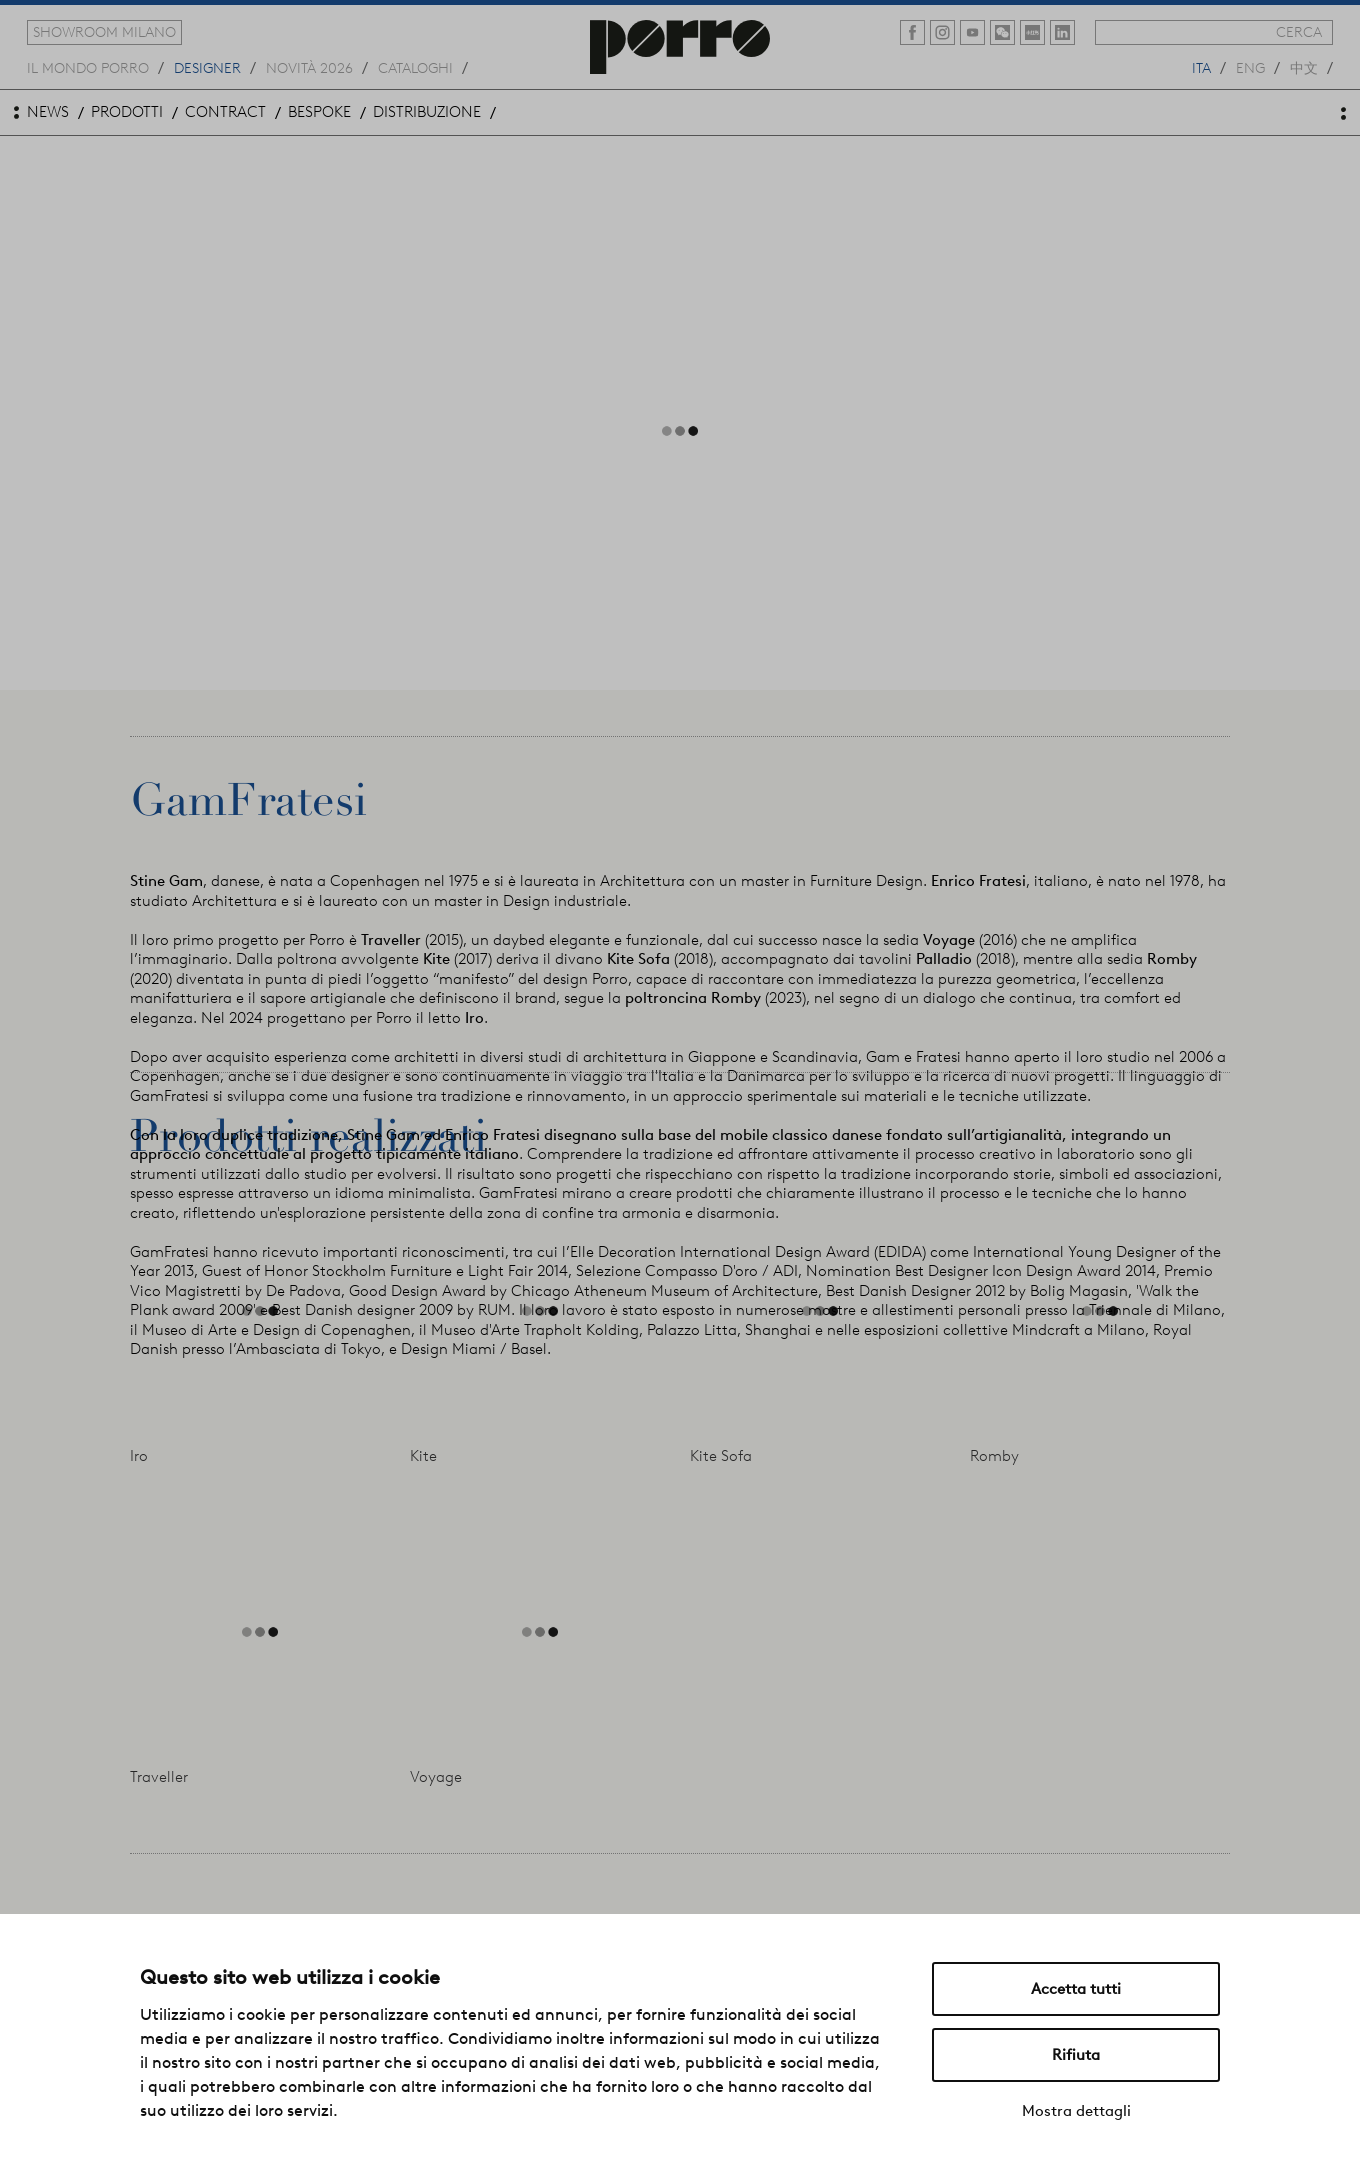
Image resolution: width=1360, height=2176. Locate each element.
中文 (1304, 67)
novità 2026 (309, 67)
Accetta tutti (1076, 1989)
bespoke (319, 112)
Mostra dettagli (1076, 2111)
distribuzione (427, 112)
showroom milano (104, 32)
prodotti (127, 112)
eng (1250, 67)
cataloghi (415, 67)
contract (225, 112)
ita (1201, 67)
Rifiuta (1076, 2055)
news (48, 112)
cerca (1299, 32)
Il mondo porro (88, 67)
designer (207, 67)
